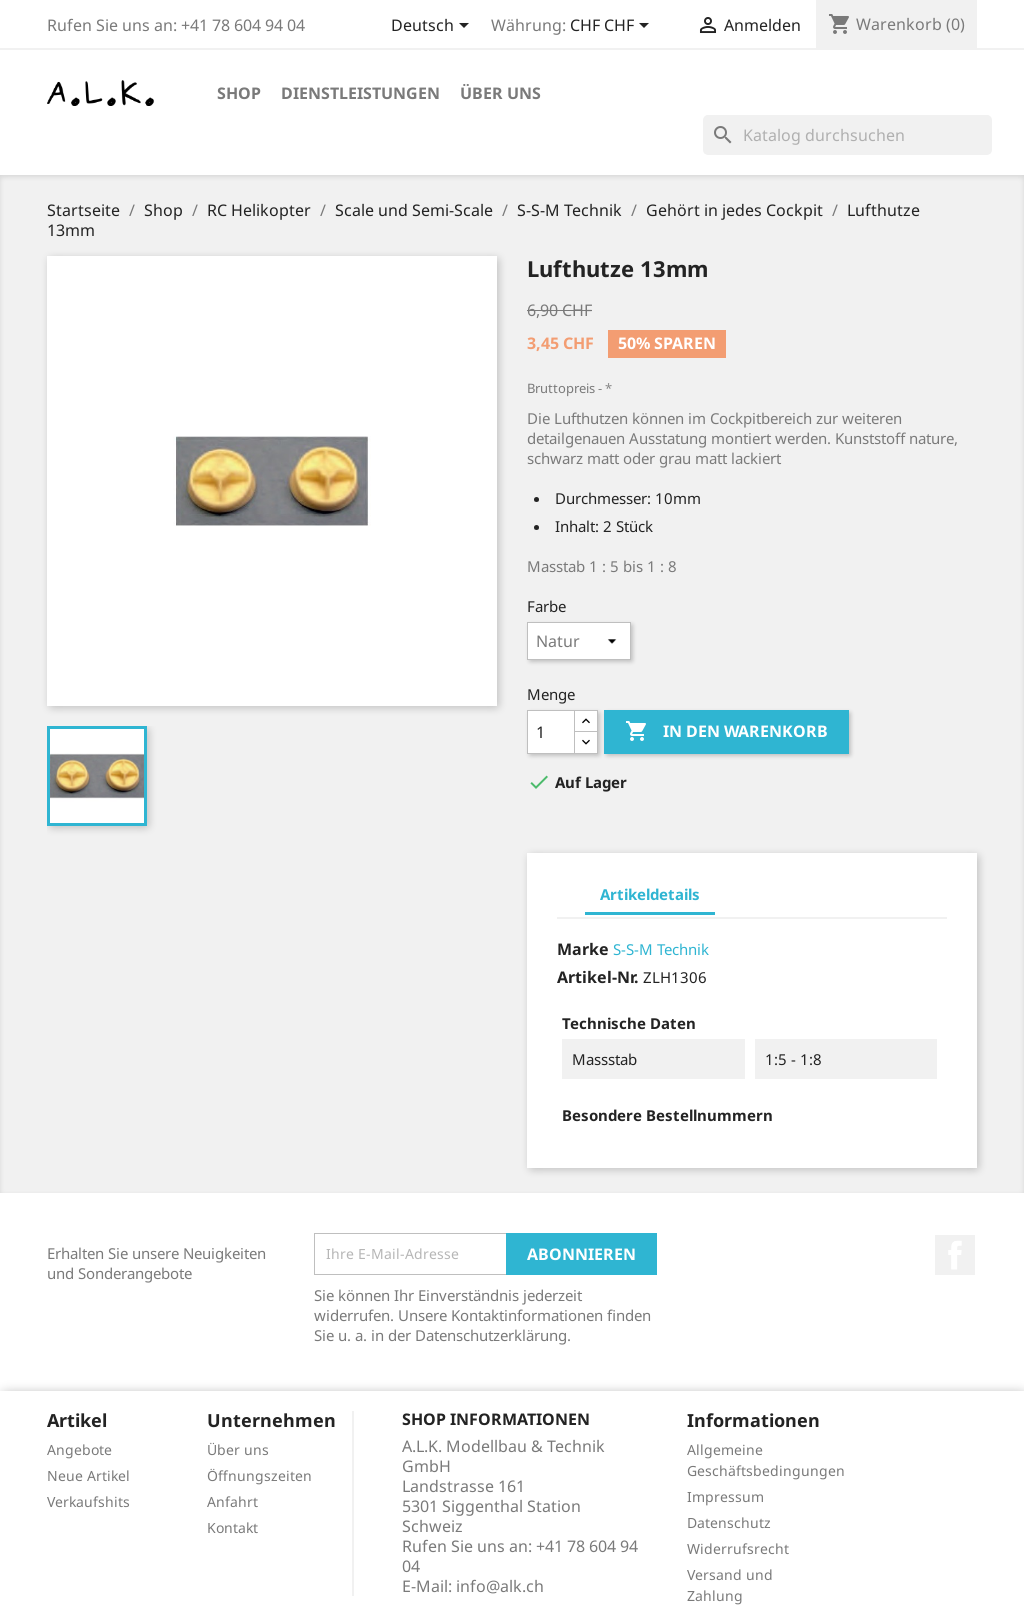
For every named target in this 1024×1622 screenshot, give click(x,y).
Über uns (500, 93)
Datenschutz (729, 1522)
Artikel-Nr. (598, 977)
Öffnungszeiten (259, 1475)
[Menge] (551, 732)
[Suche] (847, 135)
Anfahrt (232, 1501)
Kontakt (232, 1527)
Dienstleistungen (360, 93)
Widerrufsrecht (738, 1548)
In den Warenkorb (726, 732)
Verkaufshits (88, 1501)
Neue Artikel (88, 1475)
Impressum (725, 1496)
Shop (239, 93)
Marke (583, 949)
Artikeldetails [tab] (650, 894)
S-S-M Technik (661, 949)
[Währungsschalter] (613, 27)
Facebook (955, 1255)
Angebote (79, 1449)
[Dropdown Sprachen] (433, 27)
